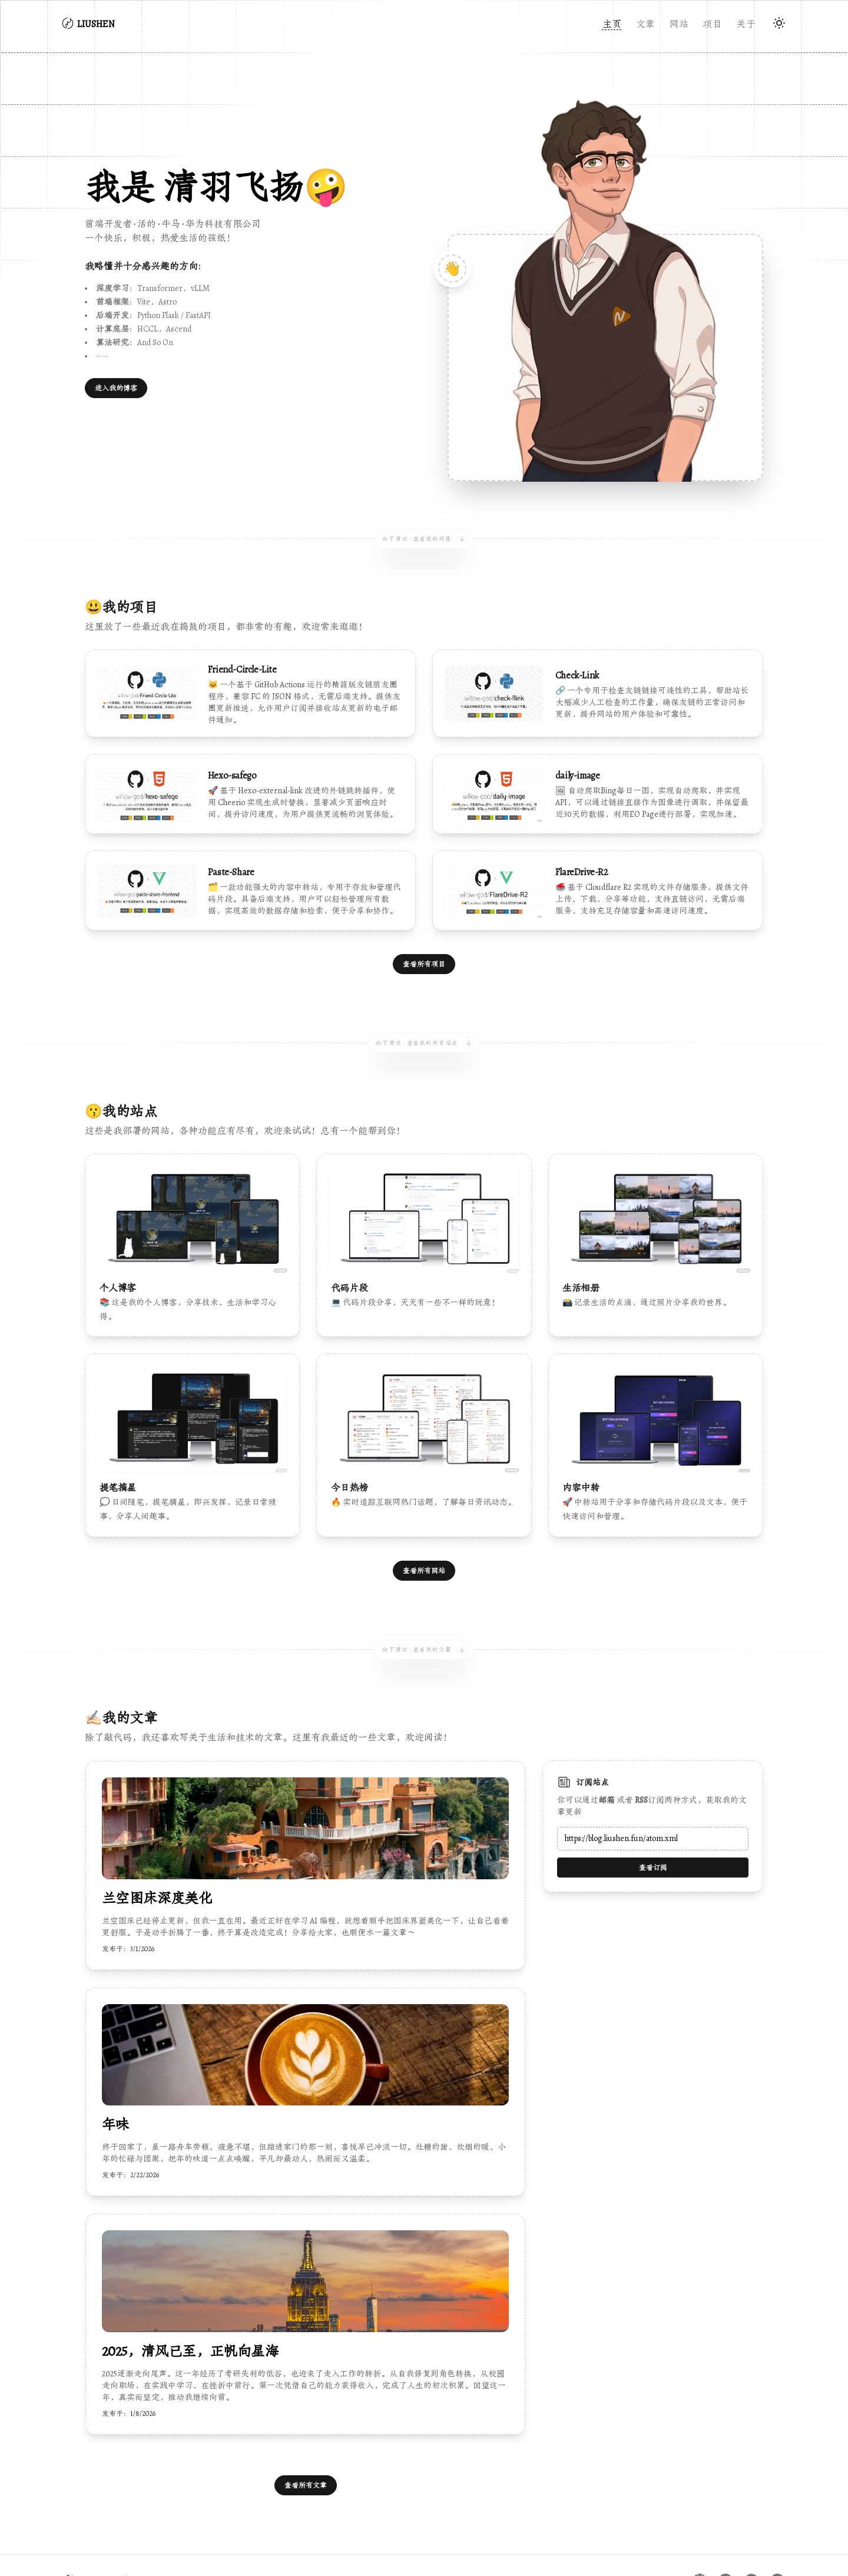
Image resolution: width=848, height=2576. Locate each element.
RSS (641, 1750)
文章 (645, 23)
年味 (116, 2075)
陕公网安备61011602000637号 (230, 2550)
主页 (612, 23)
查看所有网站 (424, 1521)
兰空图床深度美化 (157, 1849)
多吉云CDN (671, 2550)
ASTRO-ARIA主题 (749, 2550)
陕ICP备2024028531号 (107, 2550)
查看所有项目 (424, 937)
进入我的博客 (116, 388)
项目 (712, 23)
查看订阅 (653, 1818)
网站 (679, 23)
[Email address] (652, 1789)
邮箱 (606, 1750)
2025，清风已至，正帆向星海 (190, 2301)
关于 (746, 23)
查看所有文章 (305, 2435)
